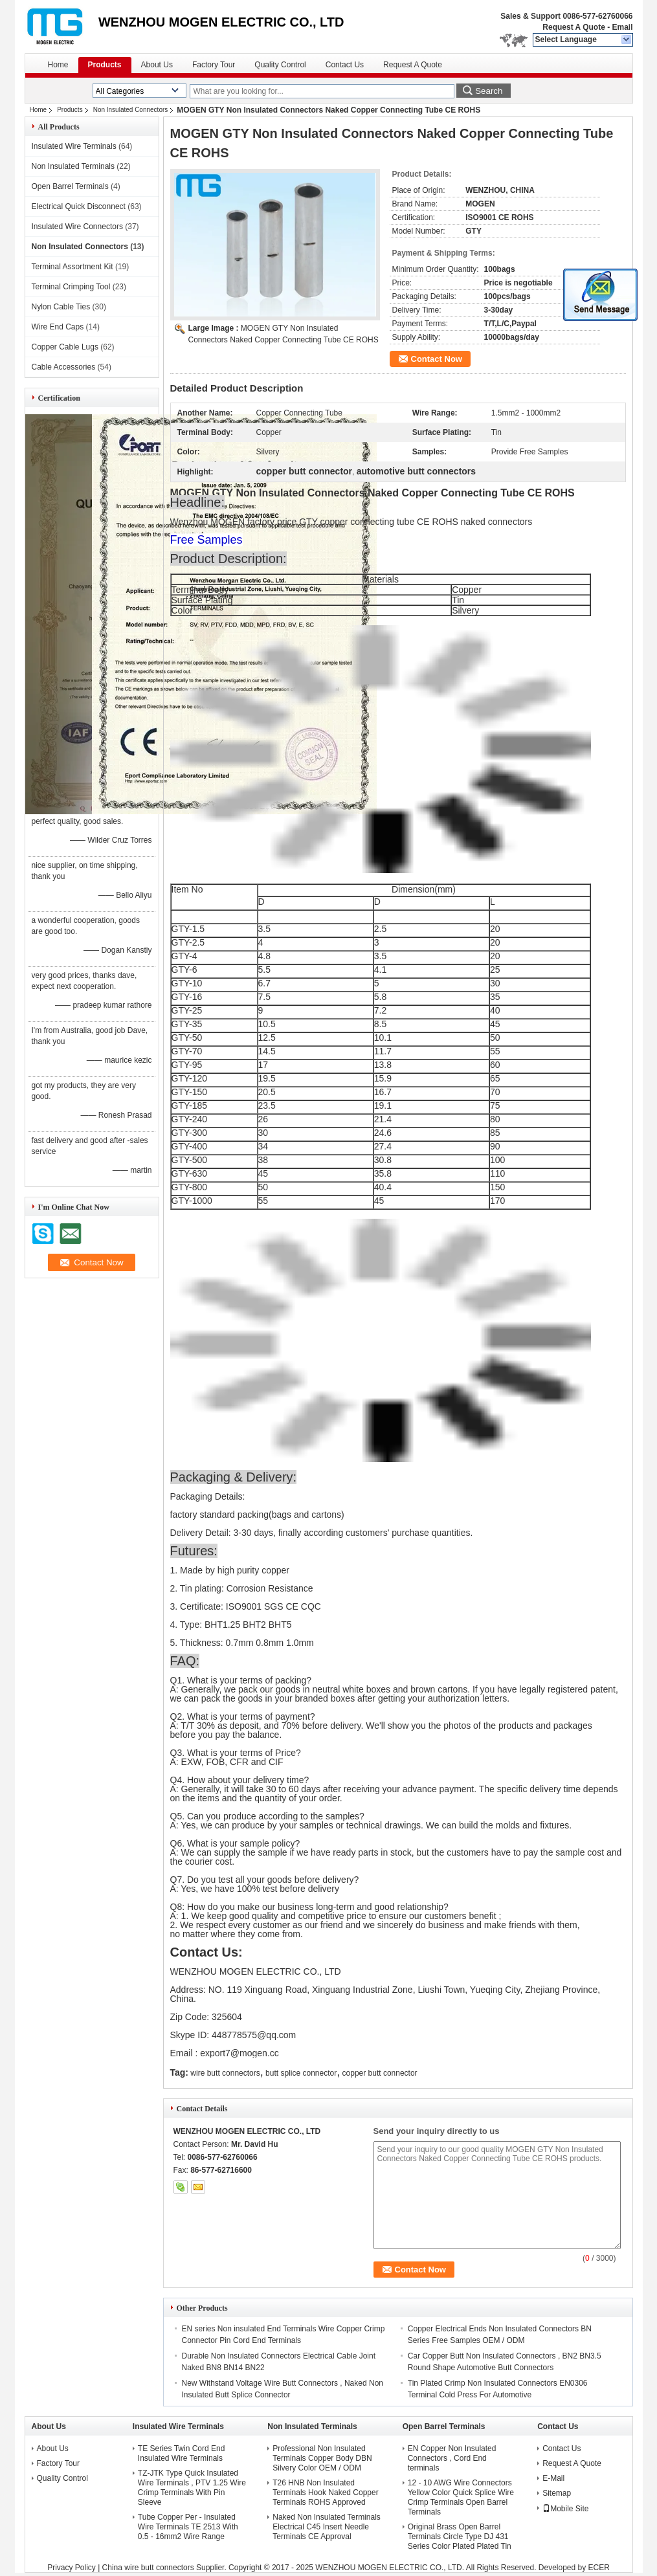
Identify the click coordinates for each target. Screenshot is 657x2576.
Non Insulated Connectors (130, 109)
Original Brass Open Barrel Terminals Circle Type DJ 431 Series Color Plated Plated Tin (459, 2536)
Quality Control (280, 64)
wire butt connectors (225, 2073)
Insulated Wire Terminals (74, 146)
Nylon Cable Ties (61, 306)
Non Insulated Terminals (73, 166)
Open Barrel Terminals (70, 186)
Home (58, 64)
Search (488, 91)
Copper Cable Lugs (65, 346)
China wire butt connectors (148, 2567)
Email (622, 27)
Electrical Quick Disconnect (79, 206)
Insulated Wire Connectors (77, 226)
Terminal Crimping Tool (71, 286)
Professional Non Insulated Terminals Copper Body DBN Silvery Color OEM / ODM (322, 2458)
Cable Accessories (64, 367)
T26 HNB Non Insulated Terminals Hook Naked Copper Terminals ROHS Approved (325, 2492)
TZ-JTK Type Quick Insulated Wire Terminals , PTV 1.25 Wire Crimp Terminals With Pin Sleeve (192, 2488)
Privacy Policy (71, 2567)
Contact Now (436, 359)
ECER (599, 2567)
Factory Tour (213, 64)
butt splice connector (301, 2073)
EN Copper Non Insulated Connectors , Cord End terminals (452, 2458)
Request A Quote (573, 27)
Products (105, 64)
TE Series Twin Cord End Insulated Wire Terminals (181, 2453)
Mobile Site (565, 2508)
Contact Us (345, 64)
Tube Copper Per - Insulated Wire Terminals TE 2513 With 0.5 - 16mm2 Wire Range (188, 2527)
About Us (157, 64)
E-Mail (553, 2478)
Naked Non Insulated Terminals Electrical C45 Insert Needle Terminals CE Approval (327, 2527)
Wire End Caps (58, 326)
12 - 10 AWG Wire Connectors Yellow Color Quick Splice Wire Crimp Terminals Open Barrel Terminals (461, 2497)
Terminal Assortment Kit (72, 266)
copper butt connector (380, 2073)
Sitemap (556, 2493)
